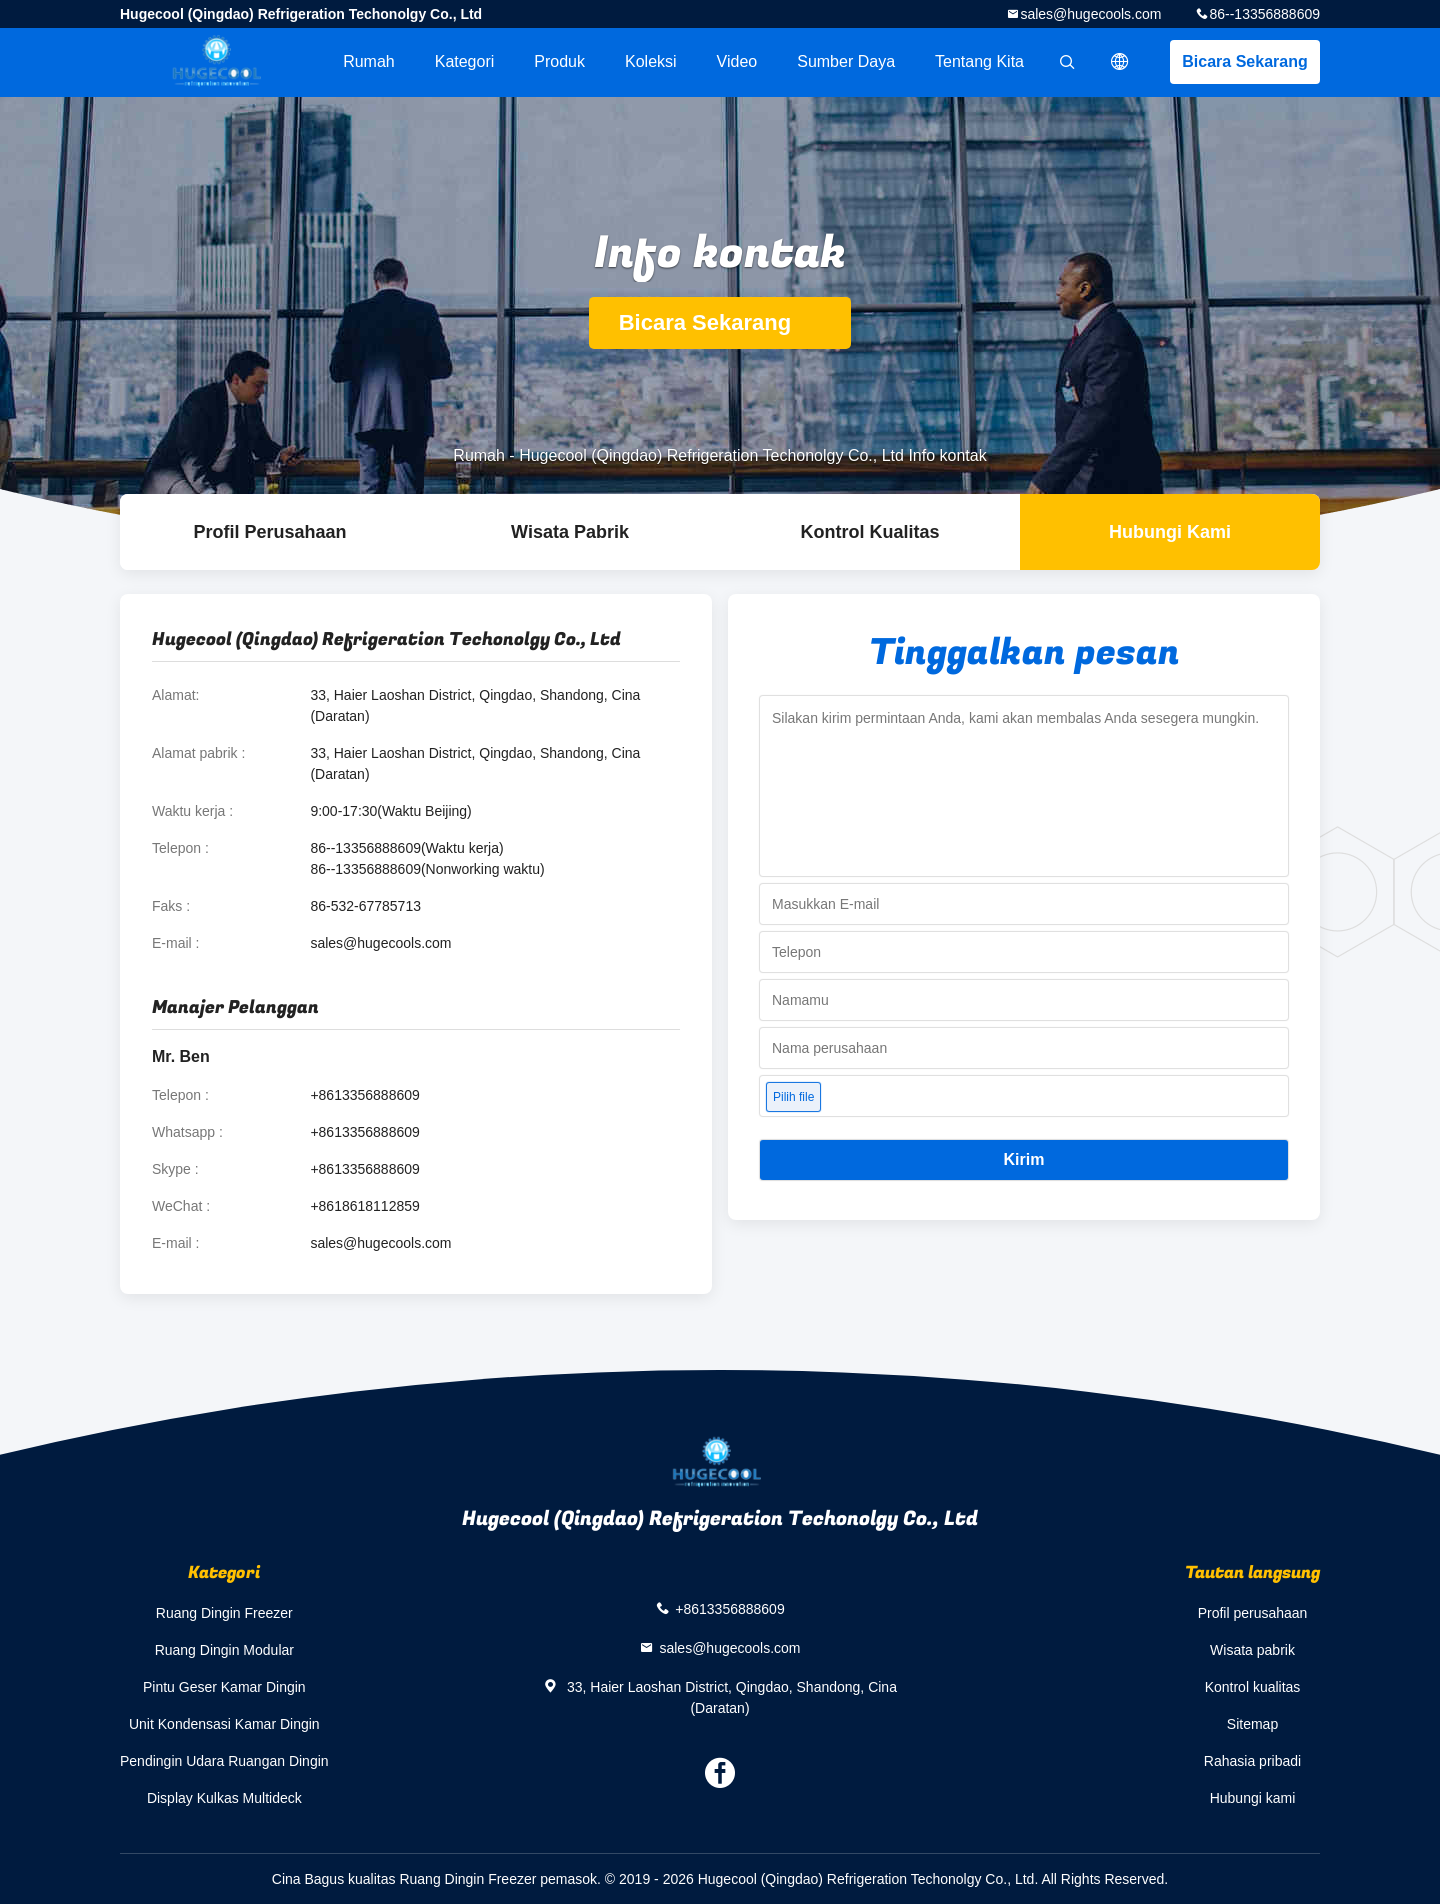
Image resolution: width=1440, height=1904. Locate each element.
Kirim (1024, 1159)
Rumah (369, 61)
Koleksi (651, 61)
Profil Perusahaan (269, 532)
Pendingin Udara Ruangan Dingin (224, 1761)
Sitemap (1252, 1724)
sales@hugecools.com (1090, 14)
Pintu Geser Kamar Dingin (224, 1687)
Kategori (465, 61)
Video (737, 61)
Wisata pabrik (570, 532)
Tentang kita (979, 61)
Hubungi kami (1170, 532)
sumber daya (846, 61)
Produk (559, 61)
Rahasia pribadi (1252, 1761)
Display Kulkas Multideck (224, 1798)
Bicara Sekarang (1244, 61)
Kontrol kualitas (869, 532)
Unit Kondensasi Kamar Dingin (224, 1724)
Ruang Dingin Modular (224, 1650)
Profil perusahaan (1253, 1613)
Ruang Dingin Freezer (224, 1613)
